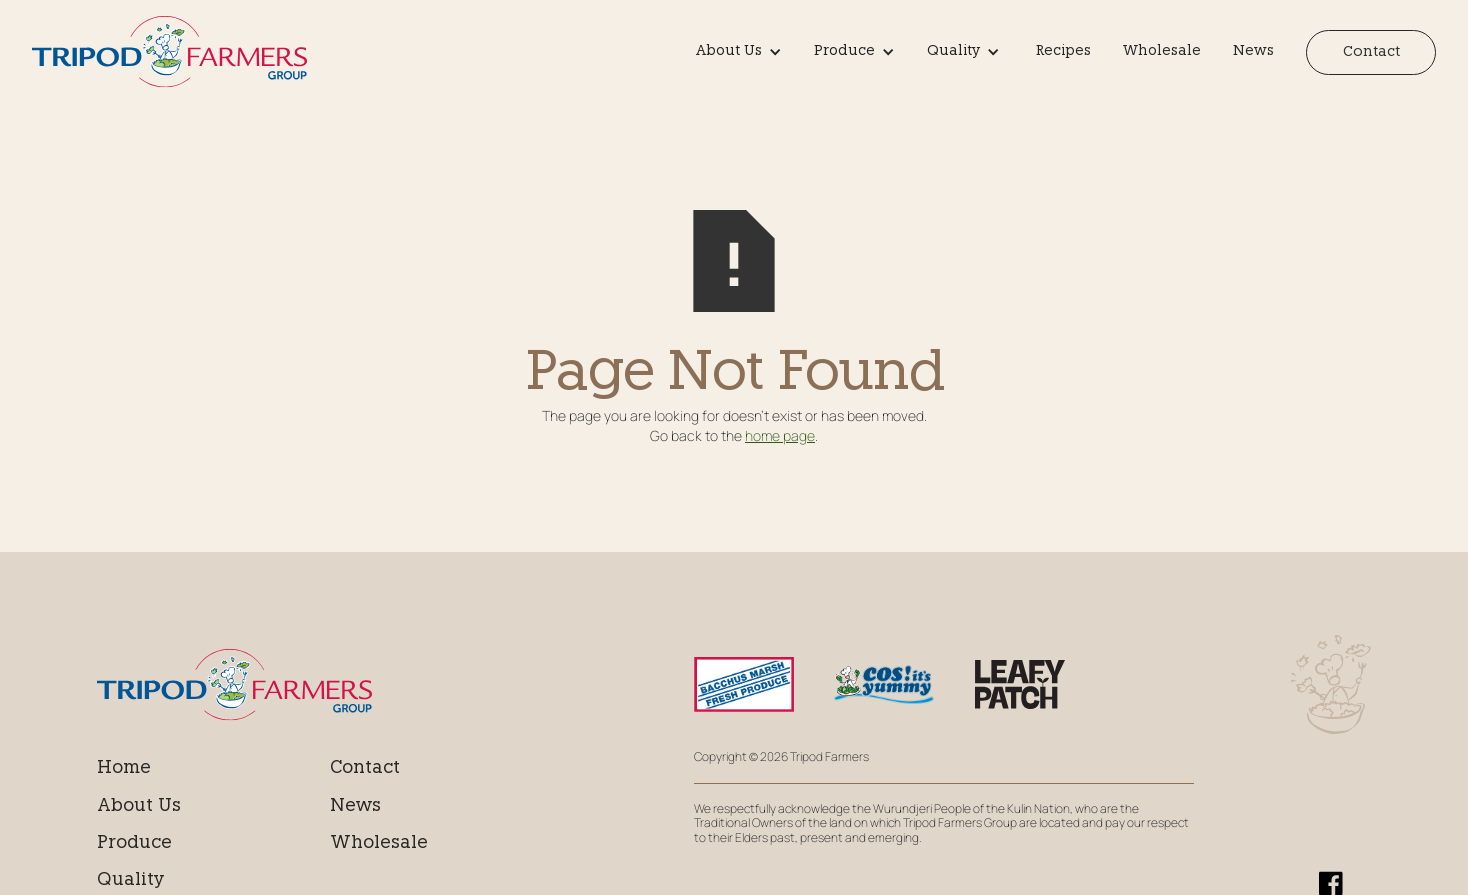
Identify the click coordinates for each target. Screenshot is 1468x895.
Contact (1371, 52)
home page (780, 435)
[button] (743, 52)
